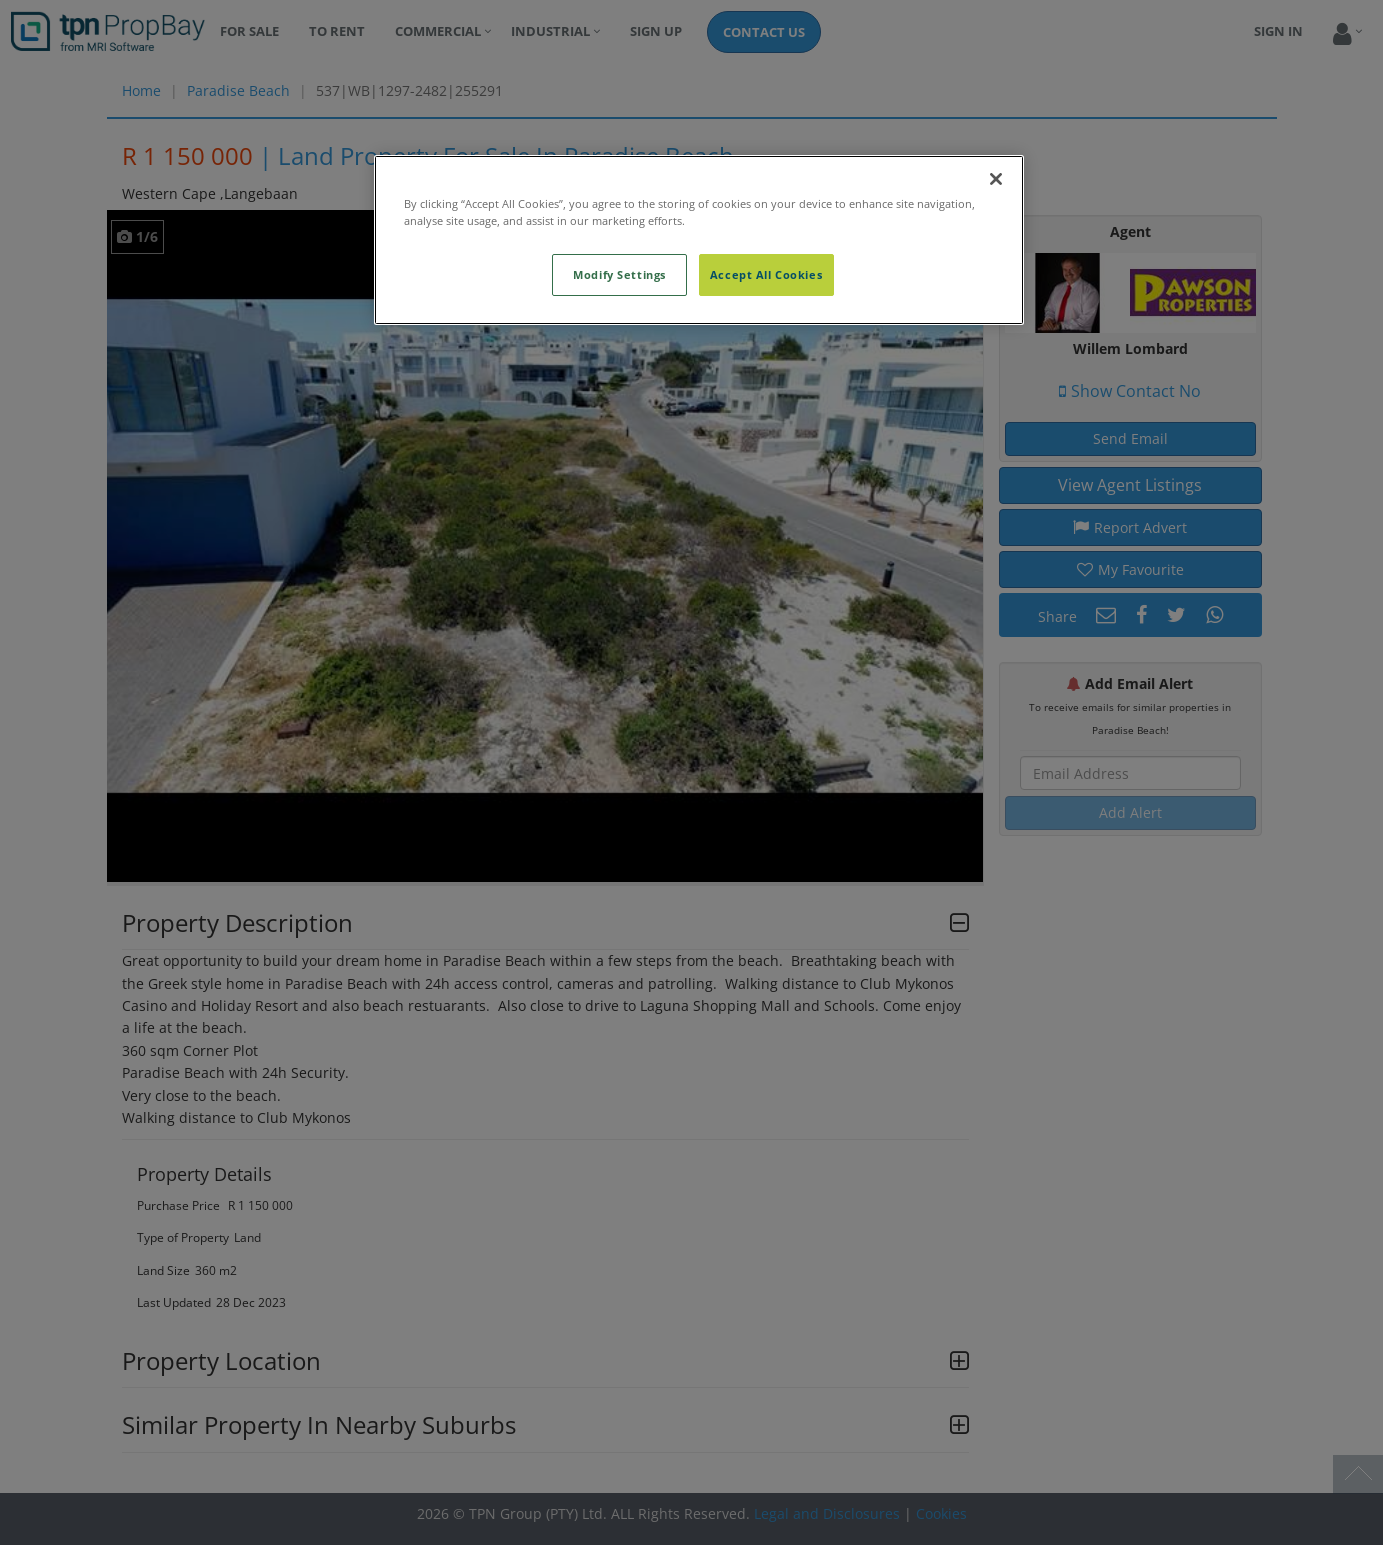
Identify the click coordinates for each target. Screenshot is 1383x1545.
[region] (699, 240)
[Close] (996, 179)
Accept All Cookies (766, 274)
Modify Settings (619, 274)
